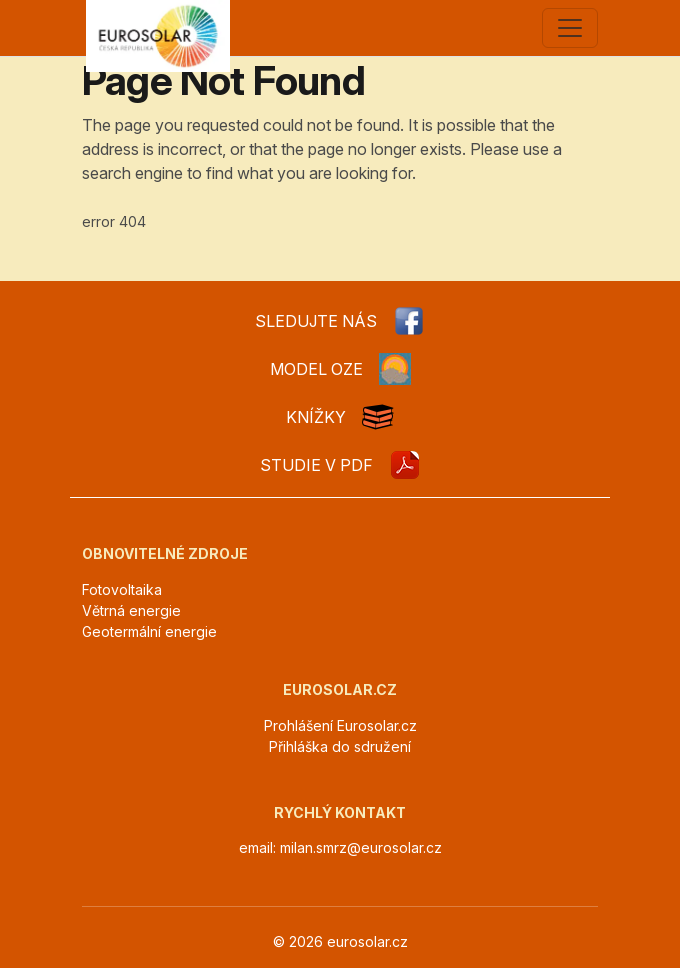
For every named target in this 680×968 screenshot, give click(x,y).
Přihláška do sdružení (340, 746)
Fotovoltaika (122, 589)
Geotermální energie (149, 631)
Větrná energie (131, 610)
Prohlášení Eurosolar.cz (340, 725)
